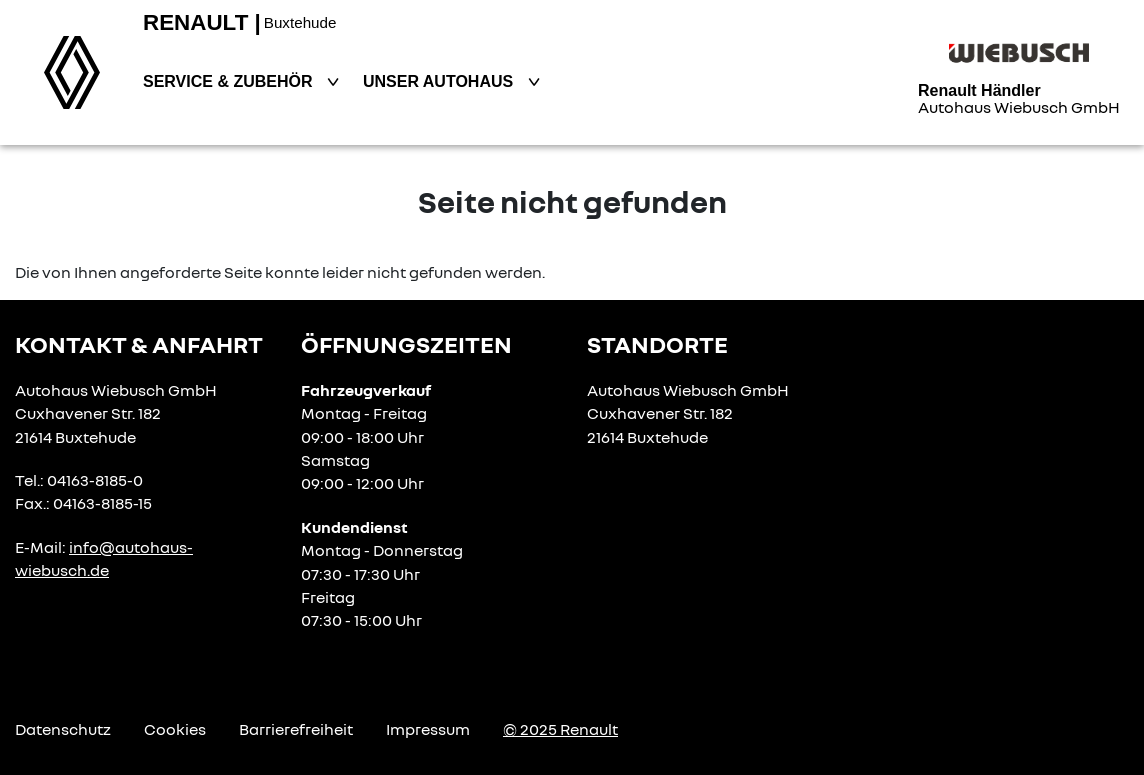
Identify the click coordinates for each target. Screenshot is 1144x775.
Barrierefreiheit (296, 729)
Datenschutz (63, 729)
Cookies (175, 729)
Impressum (428, 729)
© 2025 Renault (560, 729)
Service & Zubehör (230, 81)
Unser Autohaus (440, 81)
